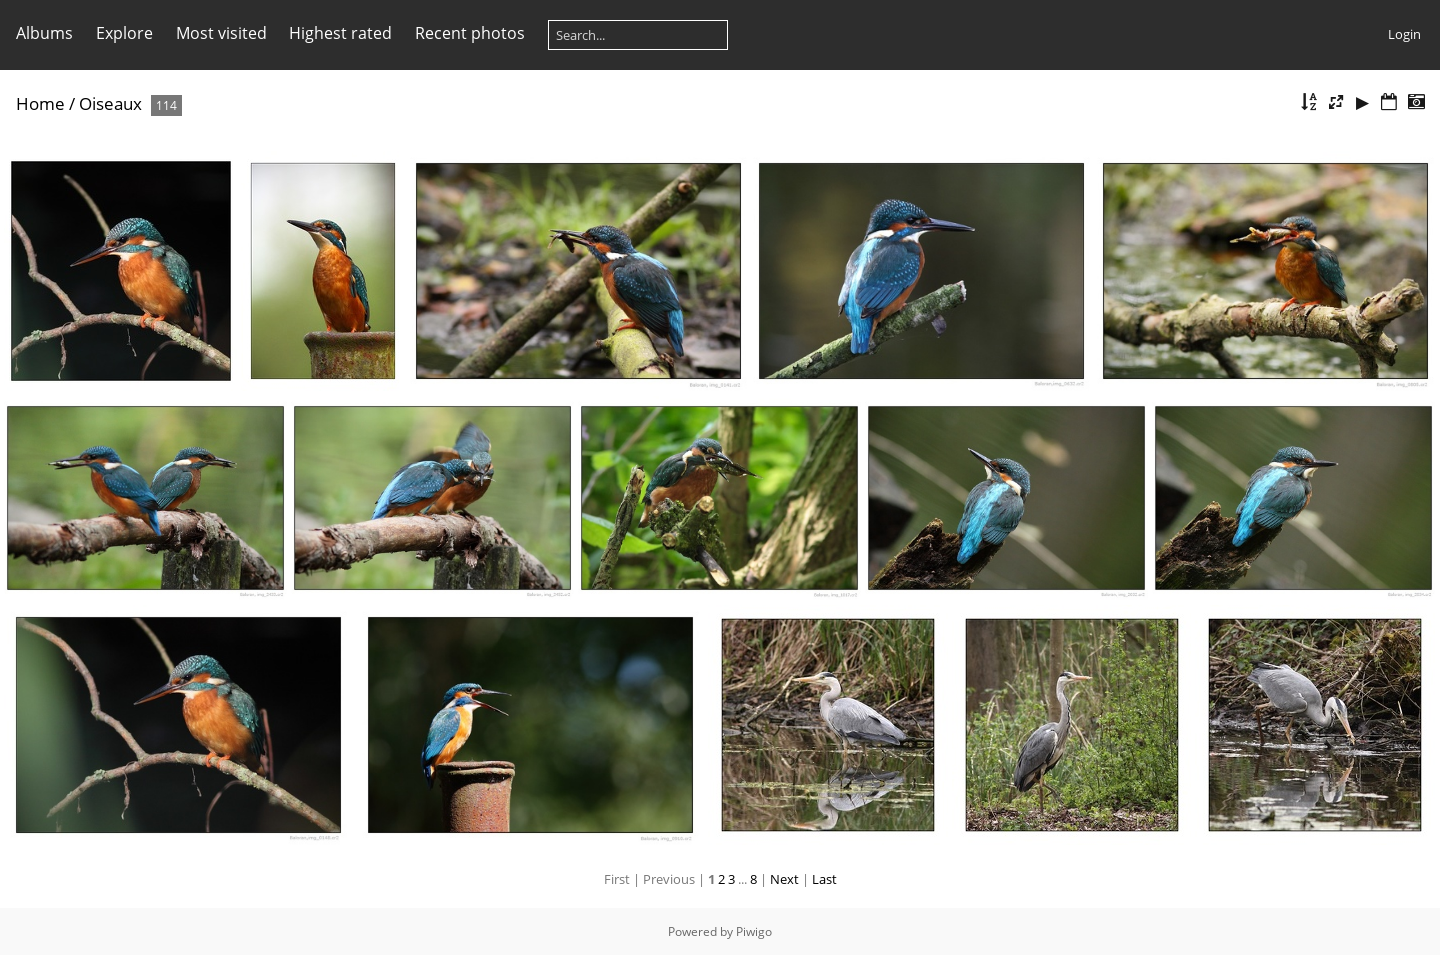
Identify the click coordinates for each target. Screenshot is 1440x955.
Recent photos (470, 33)
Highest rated (340, 33)
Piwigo (754, 931)
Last (824, 879)
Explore (124, 33)
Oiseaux (110, 103)
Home (40, 103)
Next (784, 879)
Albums (44, 33)
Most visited (221, 33)
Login (1404, 34)
